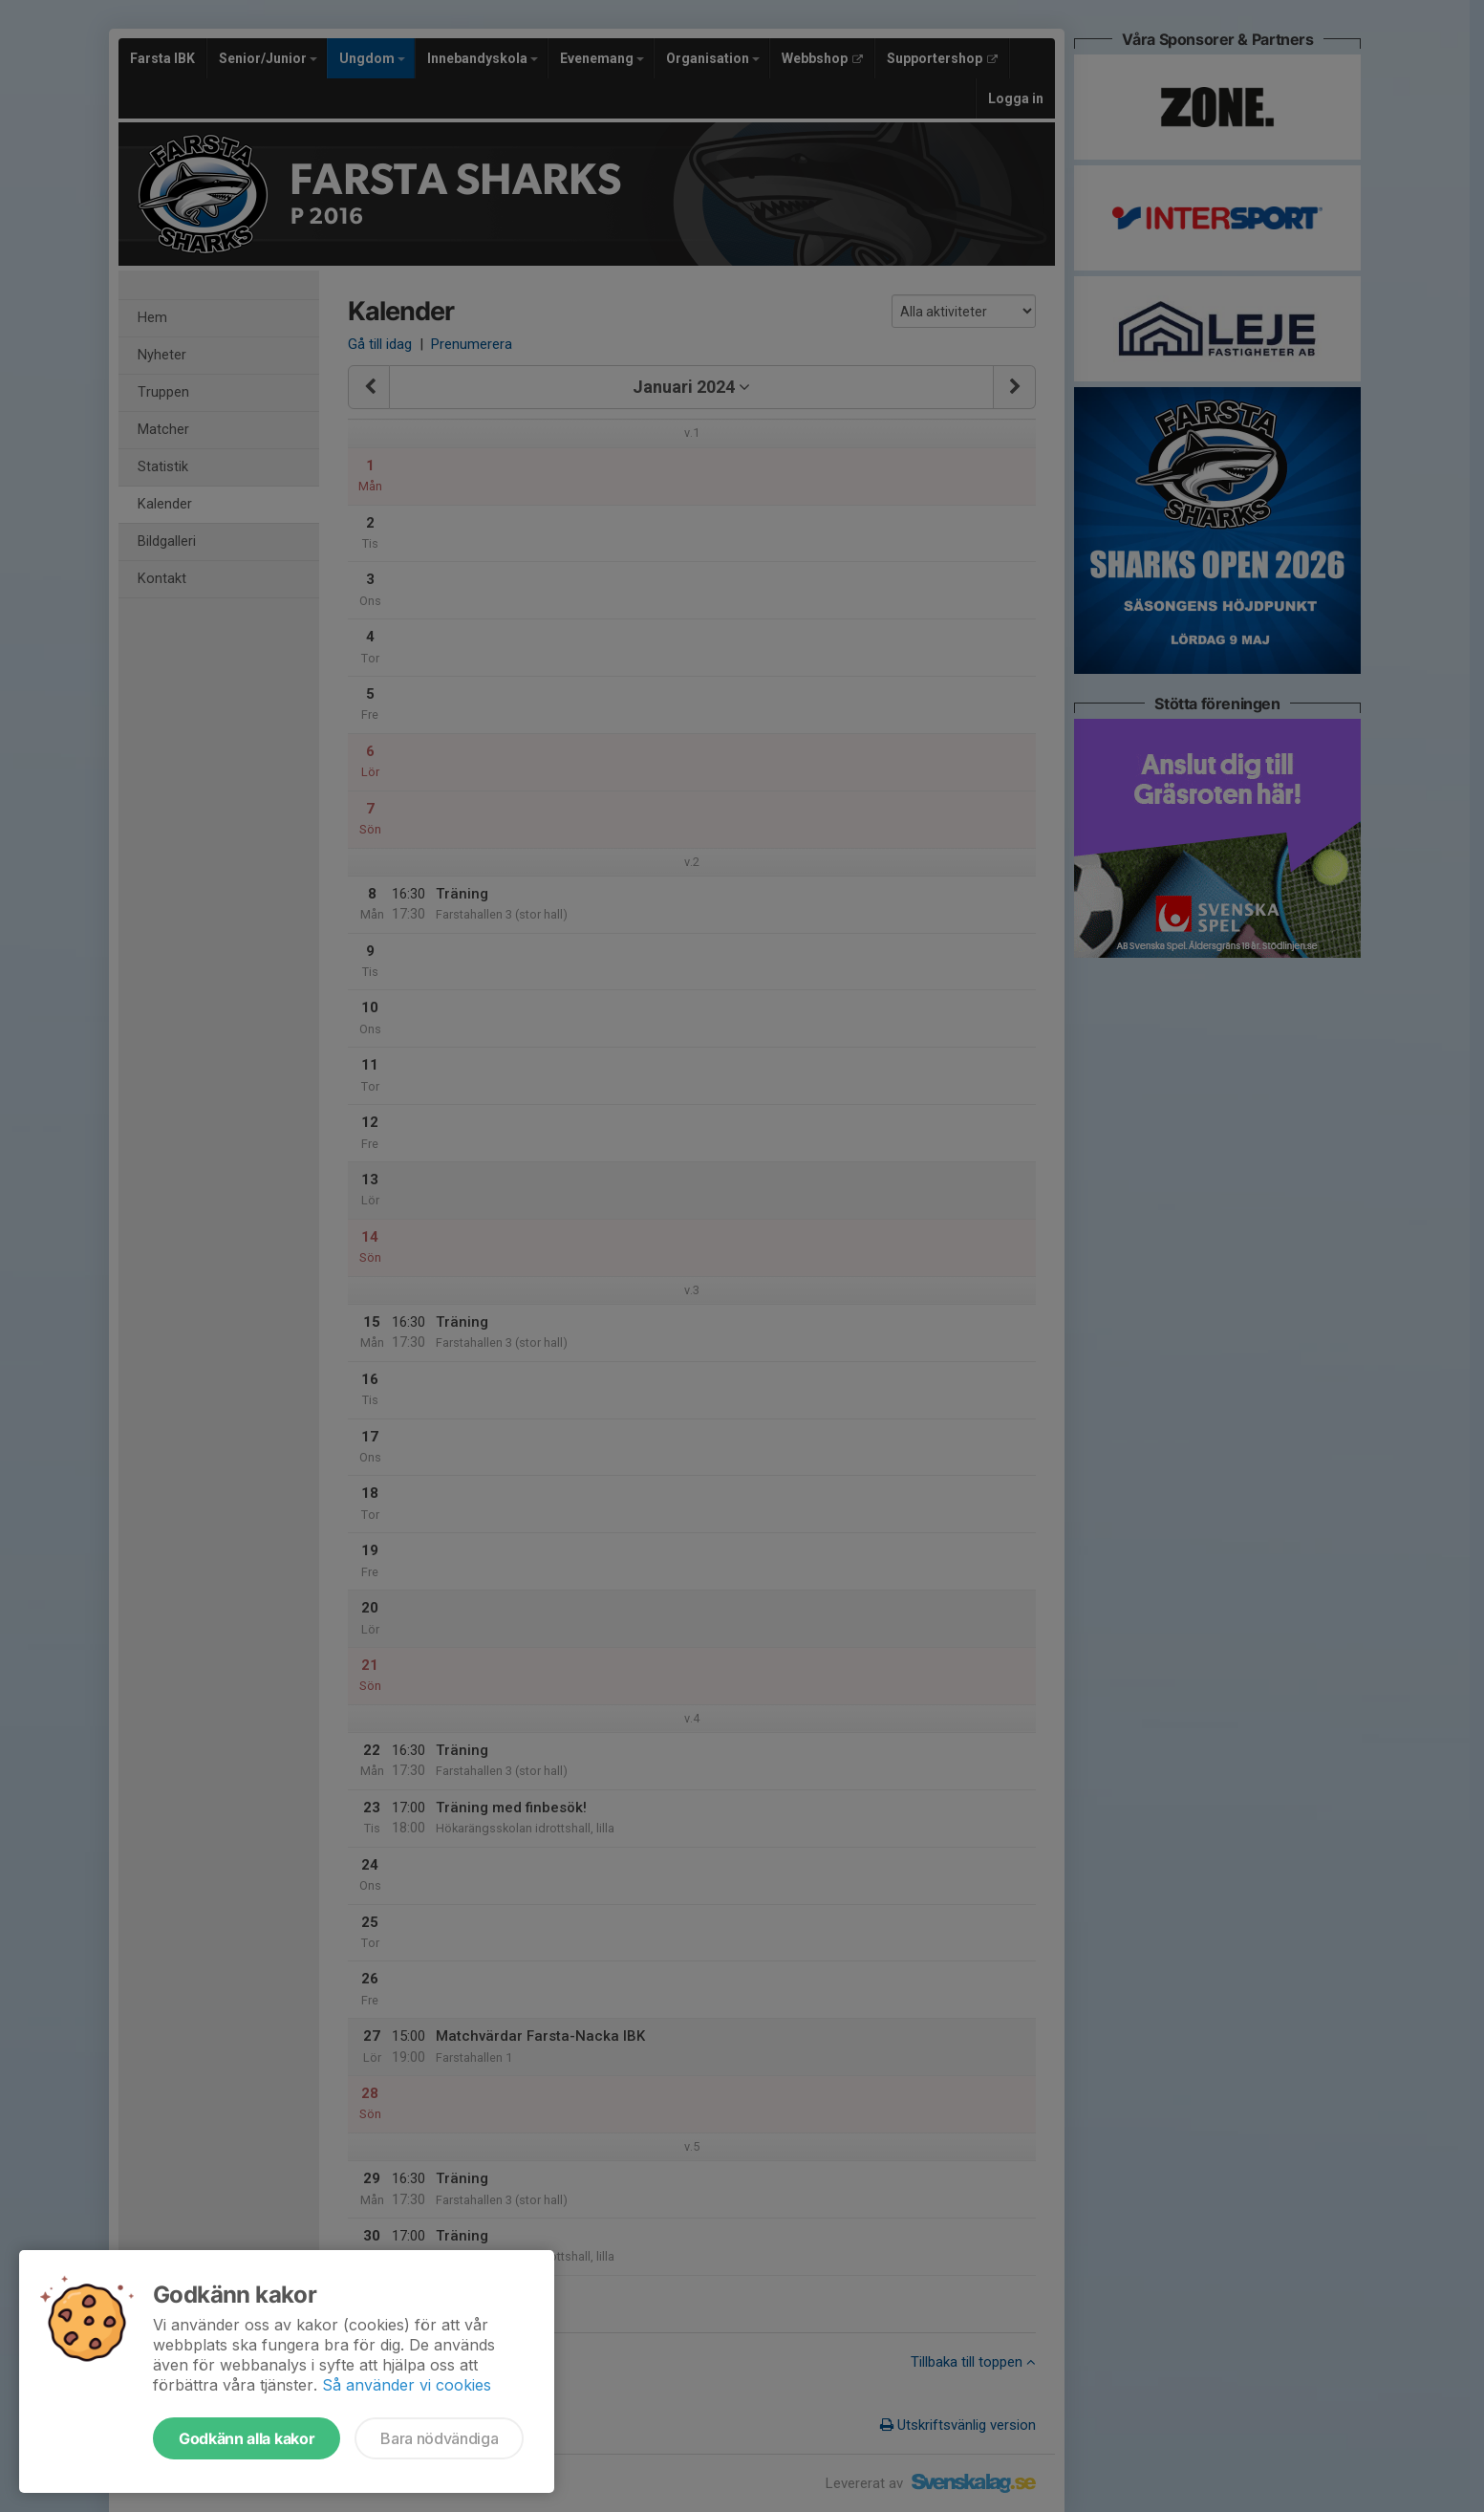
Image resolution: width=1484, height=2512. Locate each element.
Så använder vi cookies (406, 2384)
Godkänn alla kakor (246, 2438)
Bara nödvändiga (439, 2438)
